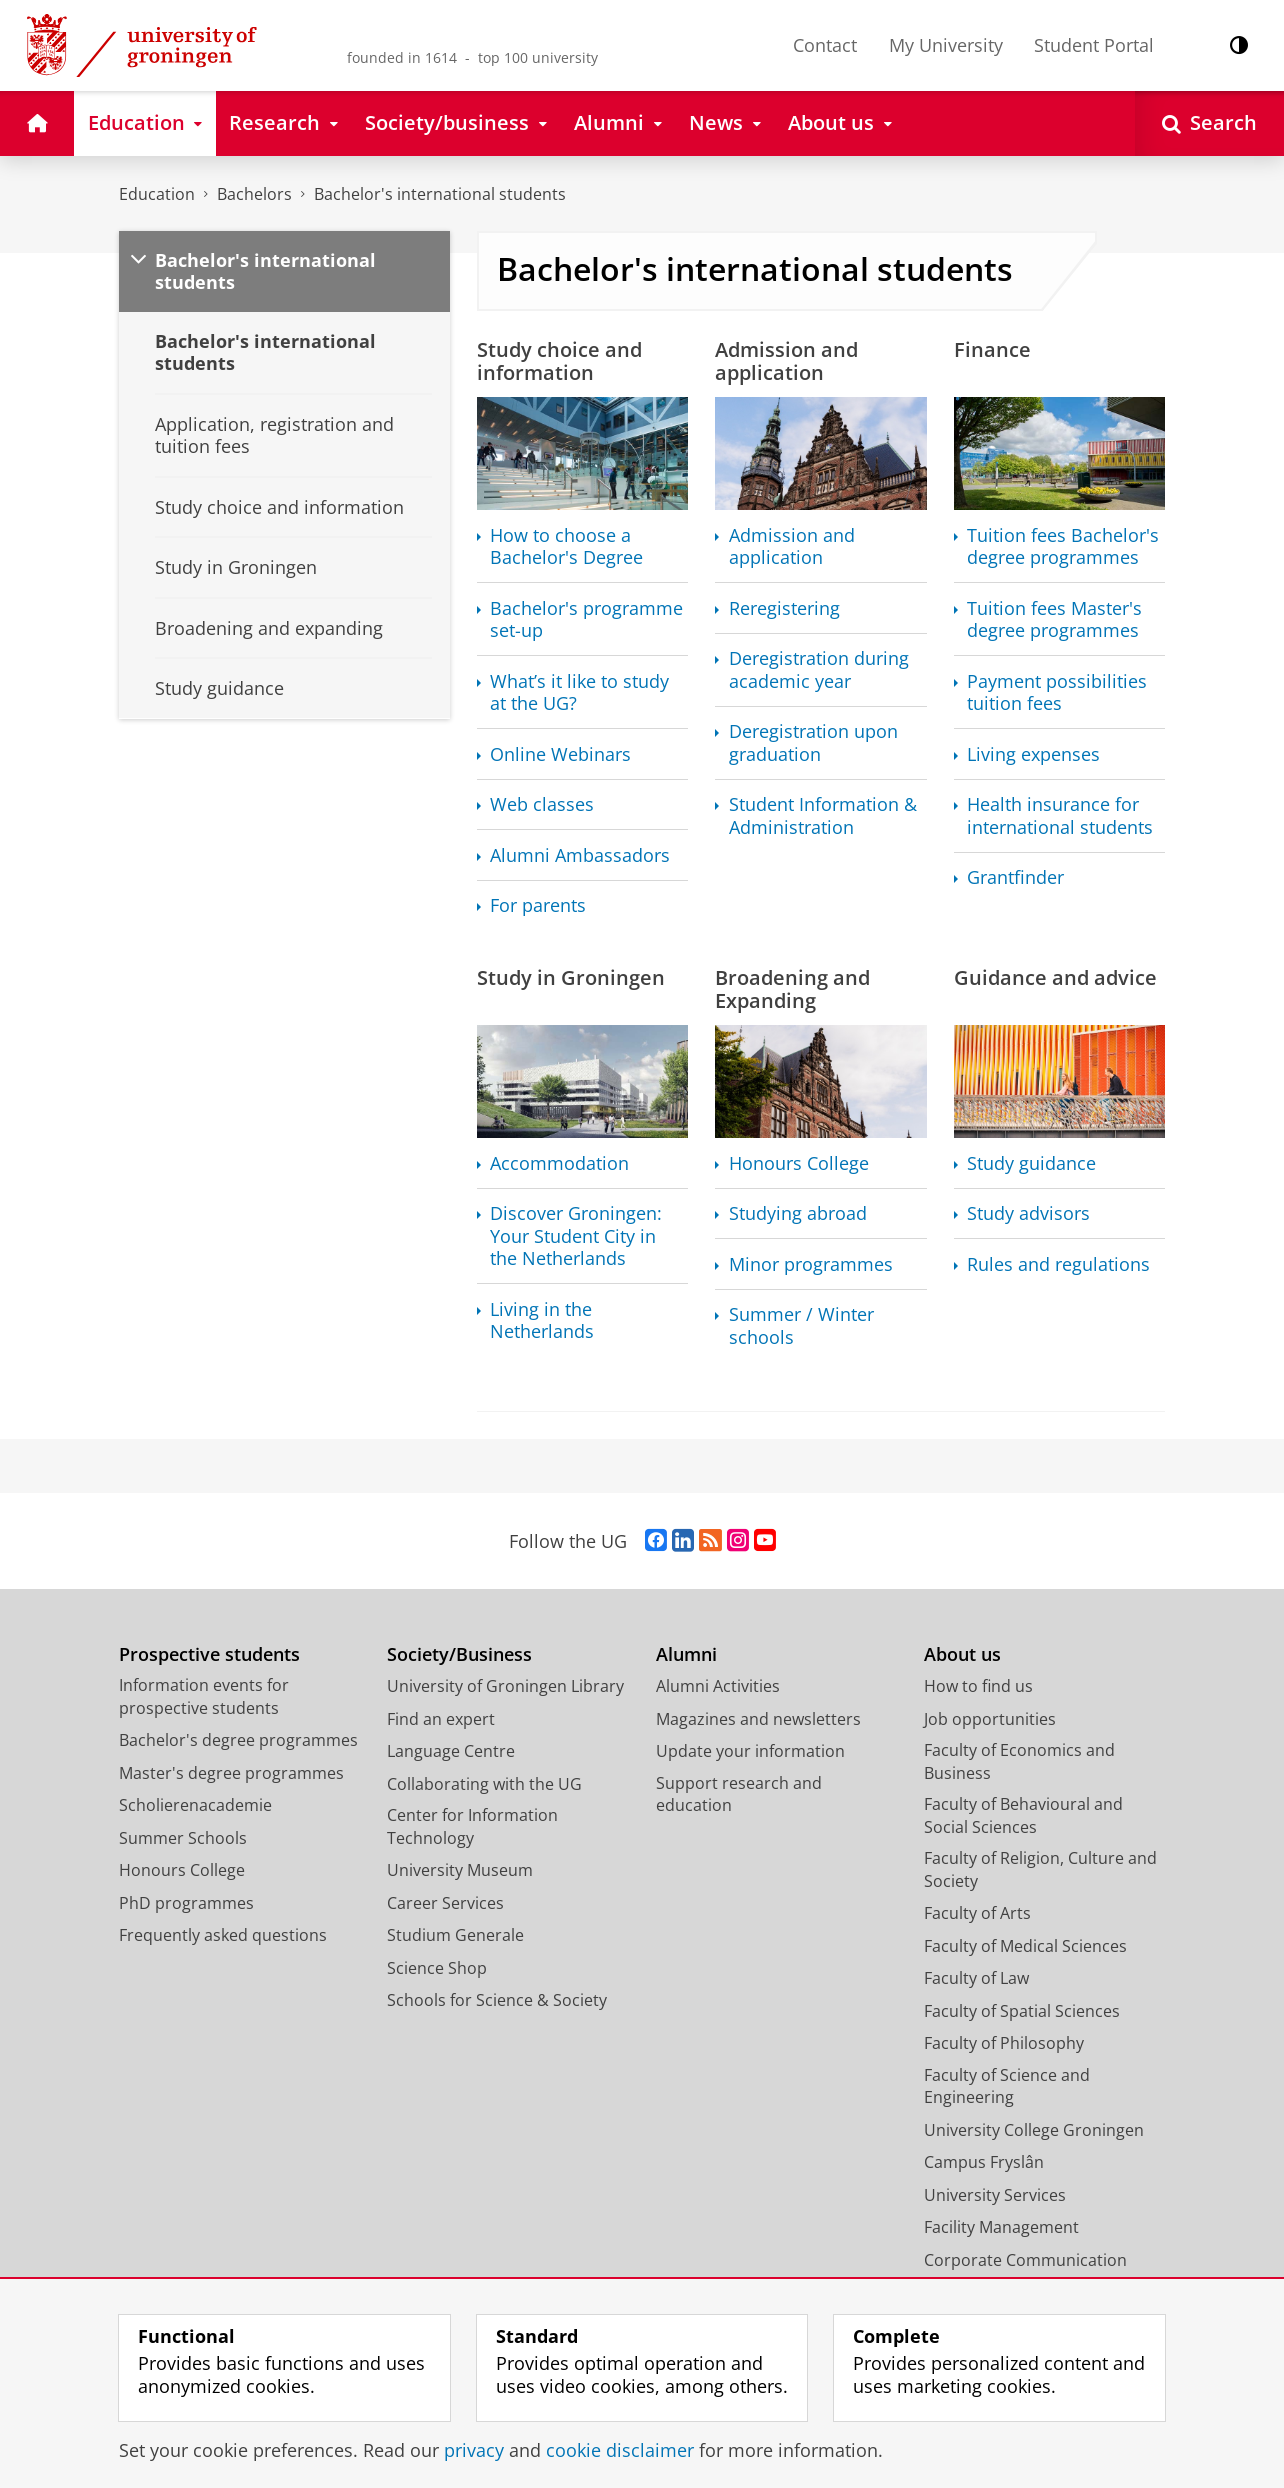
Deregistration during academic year (819, 669)
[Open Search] (1209, 123)
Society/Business (459, 1654)
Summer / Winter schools (801, 1325)
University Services (995, 2195)
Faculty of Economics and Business (1019, 1761)
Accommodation (559, 1163)
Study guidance (1031, 1163)
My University (946, 45)
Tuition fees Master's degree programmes (1054, 619)
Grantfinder (1015, 877)
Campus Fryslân (984, 2162)
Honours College (799, 1163)
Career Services (445, 1903)
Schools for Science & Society (497, 2000)
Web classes (542, 804)
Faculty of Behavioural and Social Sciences (1023, 1815)
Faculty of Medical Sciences (1025, 1946)
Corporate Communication (1025, 2260)
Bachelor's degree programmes (238, 1740)
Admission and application (786, 360)
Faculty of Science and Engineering (1007, 2086)
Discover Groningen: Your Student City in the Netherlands (576, 1236)
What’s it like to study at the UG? (579, 692)
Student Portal (1094, 45)
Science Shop (437, 1968)
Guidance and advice (1055, 977)
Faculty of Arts (977, 1913)
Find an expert (441, 1719)
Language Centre (451, 1751)
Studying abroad (798, 1213)
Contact (825, 45)
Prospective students (209, 1654)
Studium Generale (455, 1935)
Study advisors (1028, 1213)
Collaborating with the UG (484, 1784)
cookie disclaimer (620, 2450)
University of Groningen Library (505, 1686)
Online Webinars (560, 754)
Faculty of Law (976, 1978)
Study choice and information (559, 360)
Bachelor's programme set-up (586, 619)
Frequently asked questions (223, 1935)
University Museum (460, 1870)
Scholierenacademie (195, 1805)
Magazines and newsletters (758, 1719)
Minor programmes (811, 1264)
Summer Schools (183, 1838)
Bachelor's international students (440, 194)
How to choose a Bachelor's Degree (566, 546)
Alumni (686, 1654)
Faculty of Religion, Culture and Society (1040, 1869)
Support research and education (739, 1794)
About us (962, 1654)
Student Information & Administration (823, 815)
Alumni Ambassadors (580, 855)
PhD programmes (186, 1903)
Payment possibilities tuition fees (1057, 692)
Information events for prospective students (204, 1696)
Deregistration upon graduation (813, 742)
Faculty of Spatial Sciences (1022, 2011)
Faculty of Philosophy (1004, 2043)
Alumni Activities (718, 1686)
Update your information (750, 1751)
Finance (992, 349)
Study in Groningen (571, 977)
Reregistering (784, 608)
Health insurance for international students (1060, 815)
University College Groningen (1034, 2130)
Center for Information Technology (472, 1826)
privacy (474, 2450)
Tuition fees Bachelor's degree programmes (1063, 546)
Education (157, 194)
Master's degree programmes (231, 1773)
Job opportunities (990, 1719)
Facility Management (1001, 2227)
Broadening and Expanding (792, 988)
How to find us (978, 1686)
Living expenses (1033, 754)
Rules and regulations (1058, 1264)
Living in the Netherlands (542, 1320)
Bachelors (254, 194)
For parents (538, 905)
